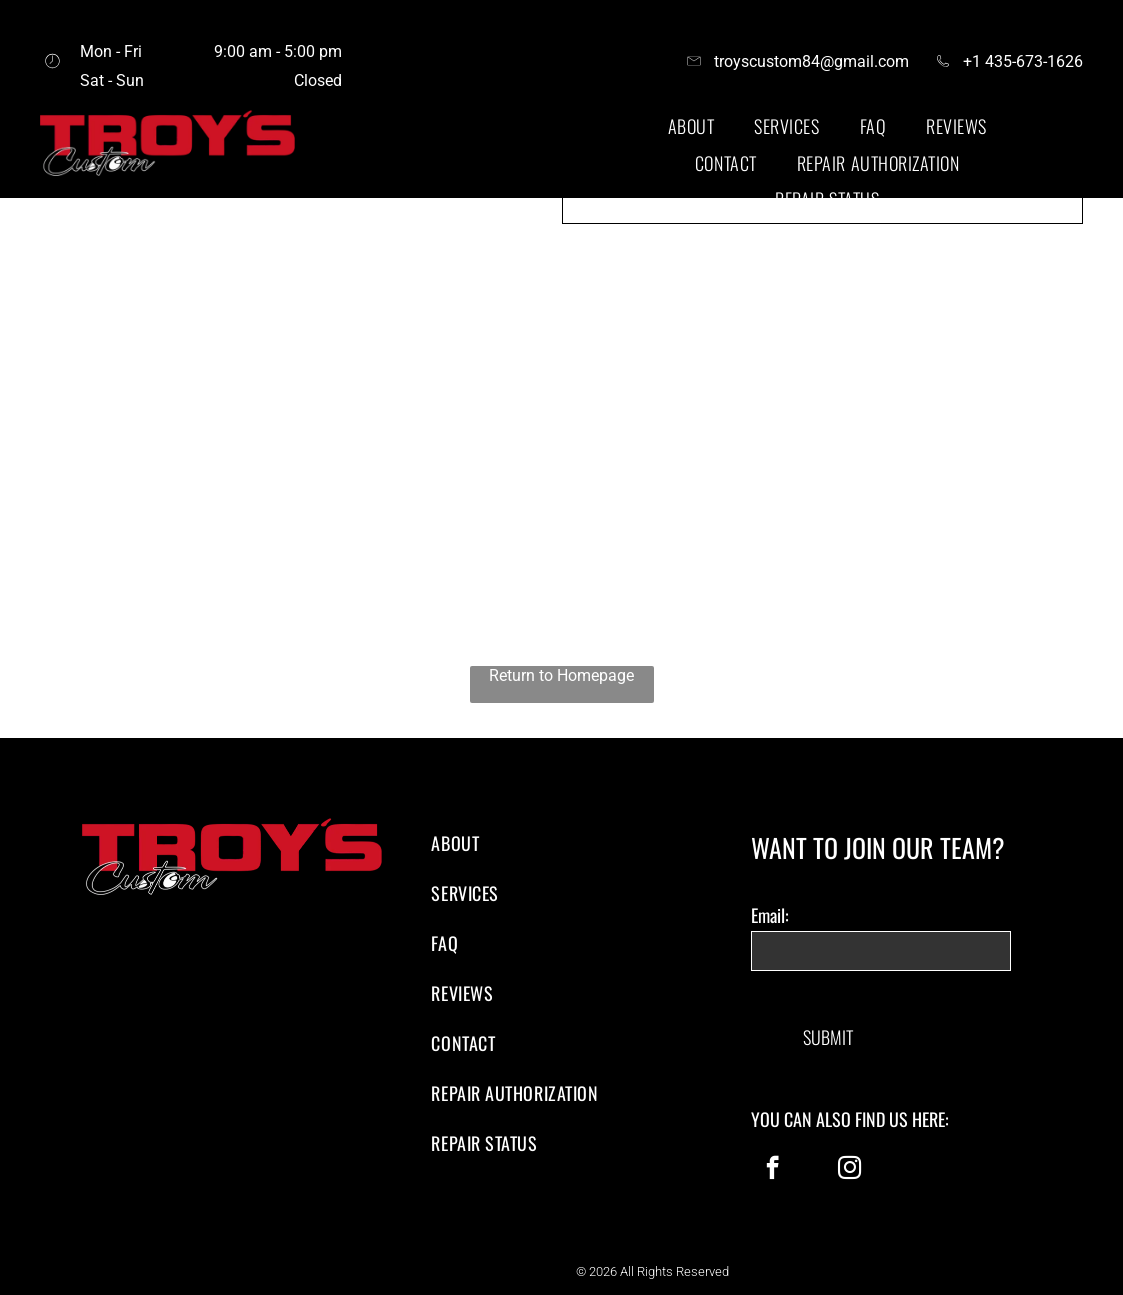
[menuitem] (691, 126)
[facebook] (772, 1170)
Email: (770, 915)
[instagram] (849, 1170)
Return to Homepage (561, 675)
